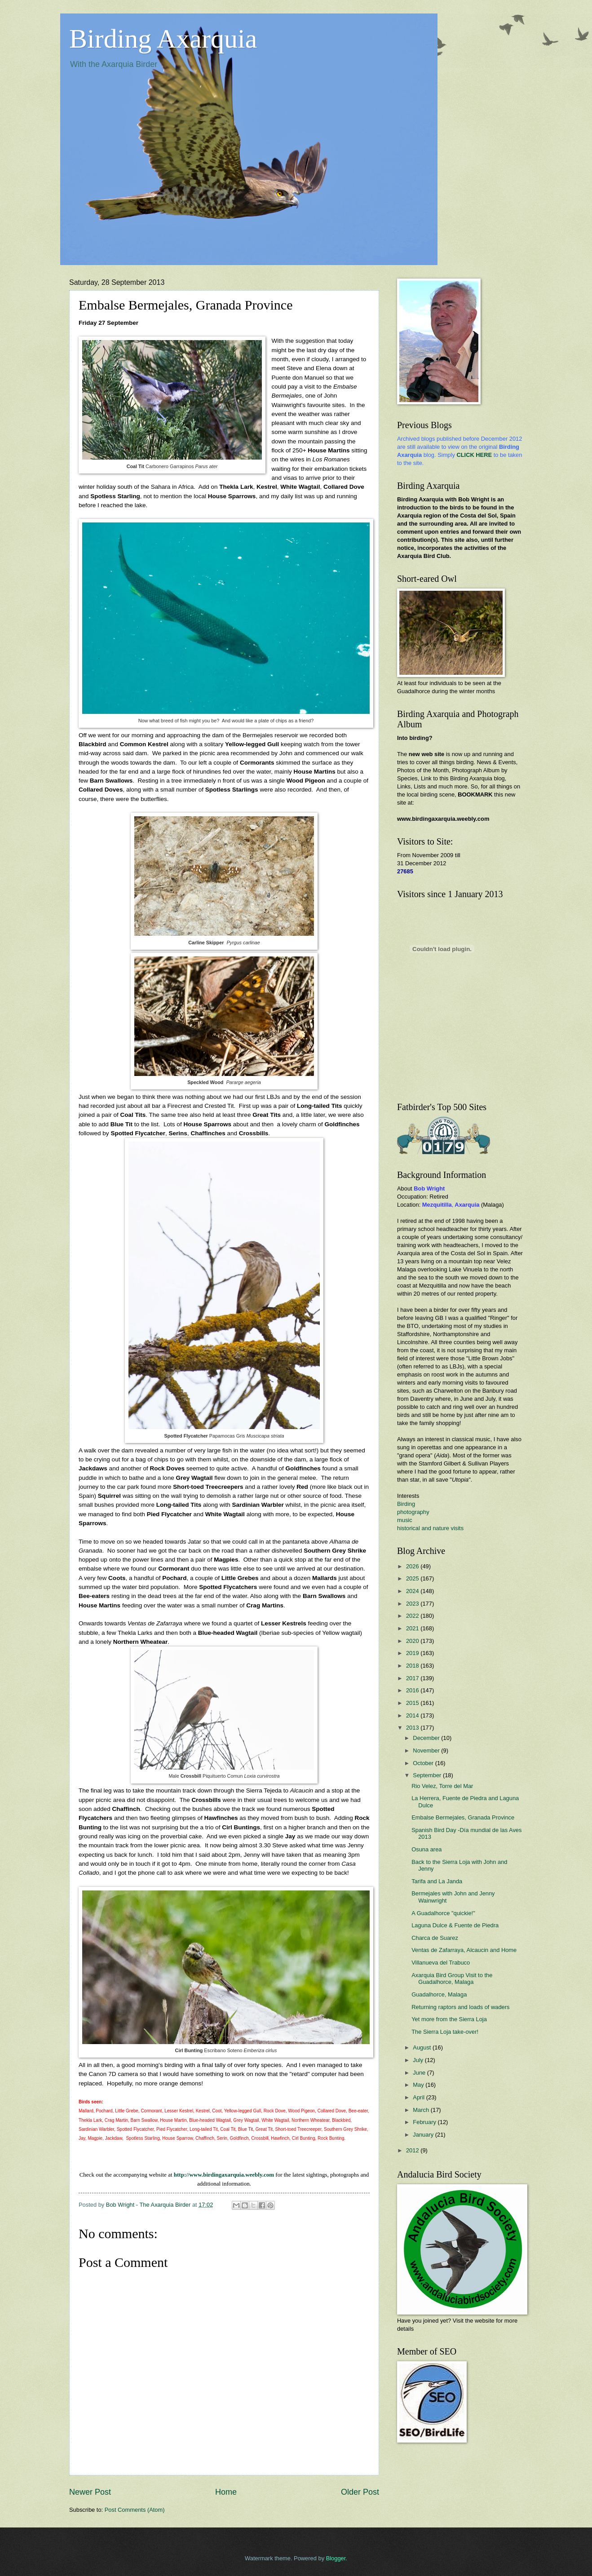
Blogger (336, 2558)
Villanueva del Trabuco (440, 1962)
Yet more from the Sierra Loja (449, 2019)
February (425, 2122)
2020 (413, 1641)
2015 (413, 1703)
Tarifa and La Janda (436, 1881)
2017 (413, 1678)
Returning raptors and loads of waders (460, 2007)
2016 (413, 1690)
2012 (413, 2150)
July (418, 2060)
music (404, 1520)
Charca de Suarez (434, 1937)
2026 (413, 1566)
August (423, 2047)
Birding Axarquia (163, 38)
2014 (413, 1715)
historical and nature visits (430, 1528)
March (421, 2110)
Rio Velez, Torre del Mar (442, 1786)
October (424, 1763)
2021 (413, 1628)
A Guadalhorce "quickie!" (443, 1913)
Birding (406, 1503)
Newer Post (90, 2491)
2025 (413, 1578)
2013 (413, 1727)
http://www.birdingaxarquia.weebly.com (224, 2174)
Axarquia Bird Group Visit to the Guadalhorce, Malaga (451, 1978)
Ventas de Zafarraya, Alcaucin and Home (464, 1950)
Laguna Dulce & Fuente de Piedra (455, 1925)
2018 (413, 1665)
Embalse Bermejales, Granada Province (462, 1817)
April (419, 2097)
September (428, 1775)
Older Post (360, 2491)
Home (226, 2491)
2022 (413, 1615)
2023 (413, 1603)
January (424, 2134)
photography (413, 1512)
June (420, 2072)
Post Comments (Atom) (135, 2509)
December (427, 1738)
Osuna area (426, 1849)
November (427, 1750)
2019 (413, 1653)
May (419, 2084)
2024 (413, 1591)
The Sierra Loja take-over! (444, 2031)
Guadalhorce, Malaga (439, 1994)
